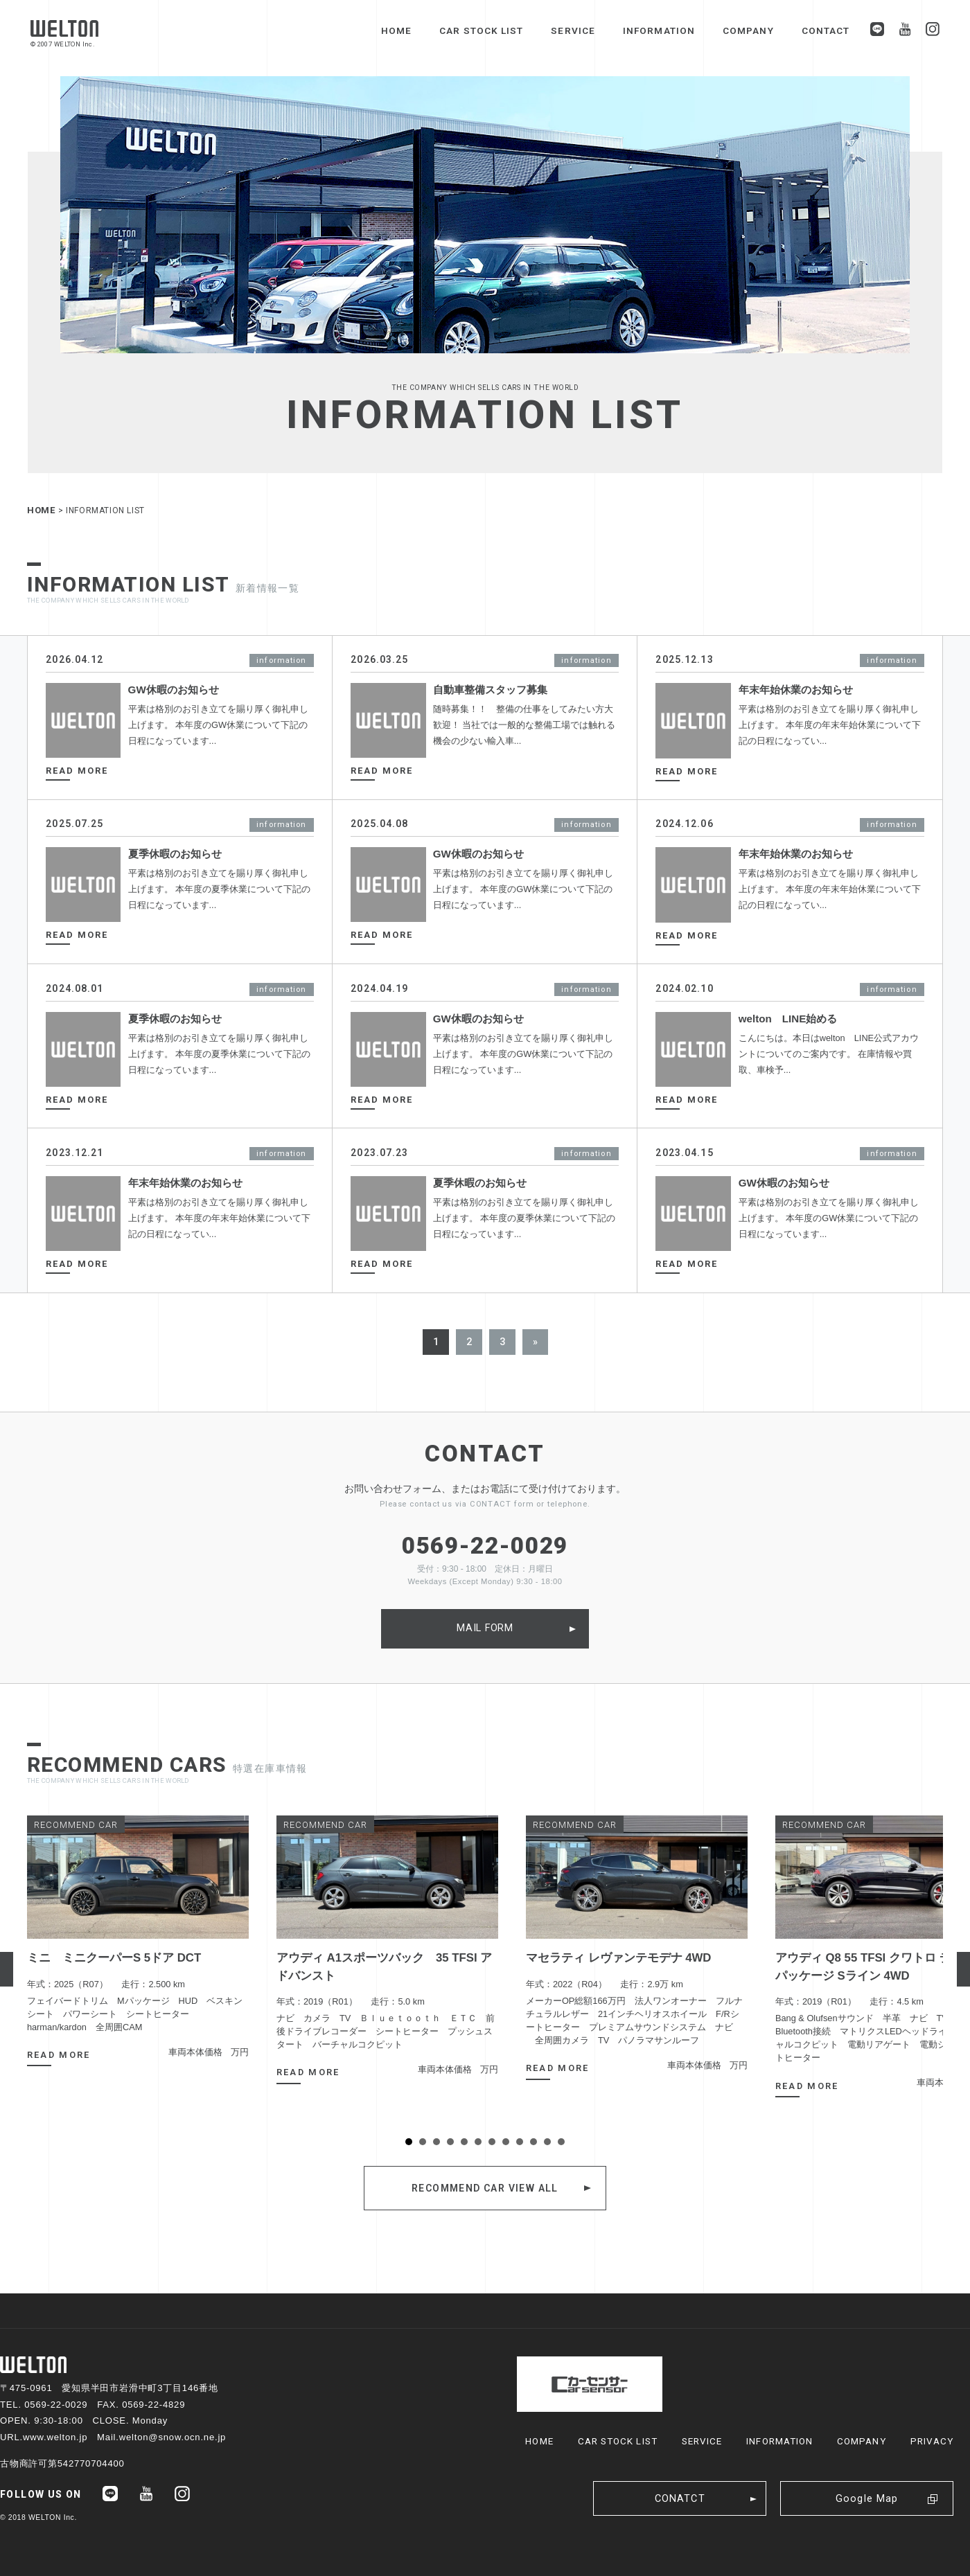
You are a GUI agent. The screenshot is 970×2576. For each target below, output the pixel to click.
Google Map (867, 2499)
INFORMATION (659, 30)
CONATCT (680, 2499)
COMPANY (748, 30)
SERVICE (573, 30)
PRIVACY (932, 2441)
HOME (396, 30)
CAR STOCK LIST (481, 30)
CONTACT (826, 30)
